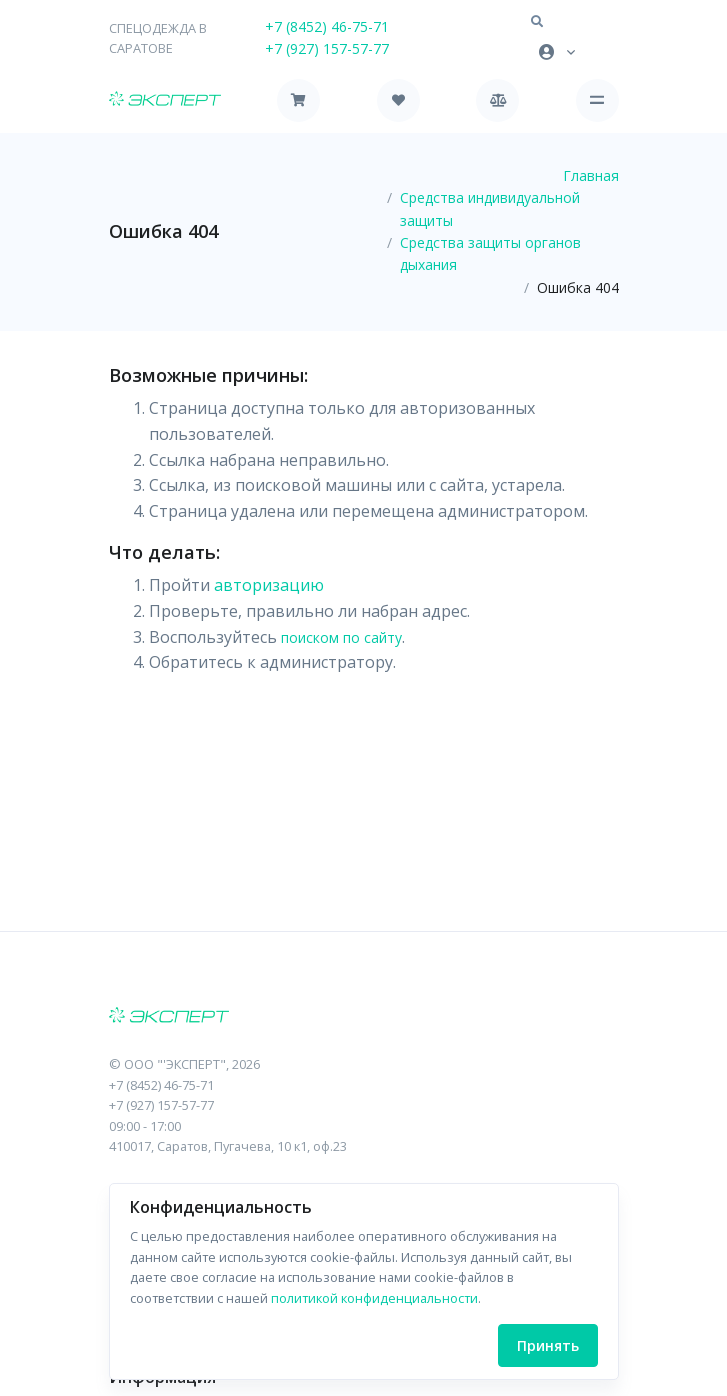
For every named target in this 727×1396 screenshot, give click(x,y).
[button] (537, 22)
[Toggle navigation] (597, 100)
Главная (591, 175)
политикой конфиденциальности (374, 1298)
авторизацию (269, 585)
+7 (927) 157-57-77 (327, 48)
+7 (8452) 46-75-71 (327, 26)
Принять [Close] (548, 1345)
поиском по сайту (341, 637)
